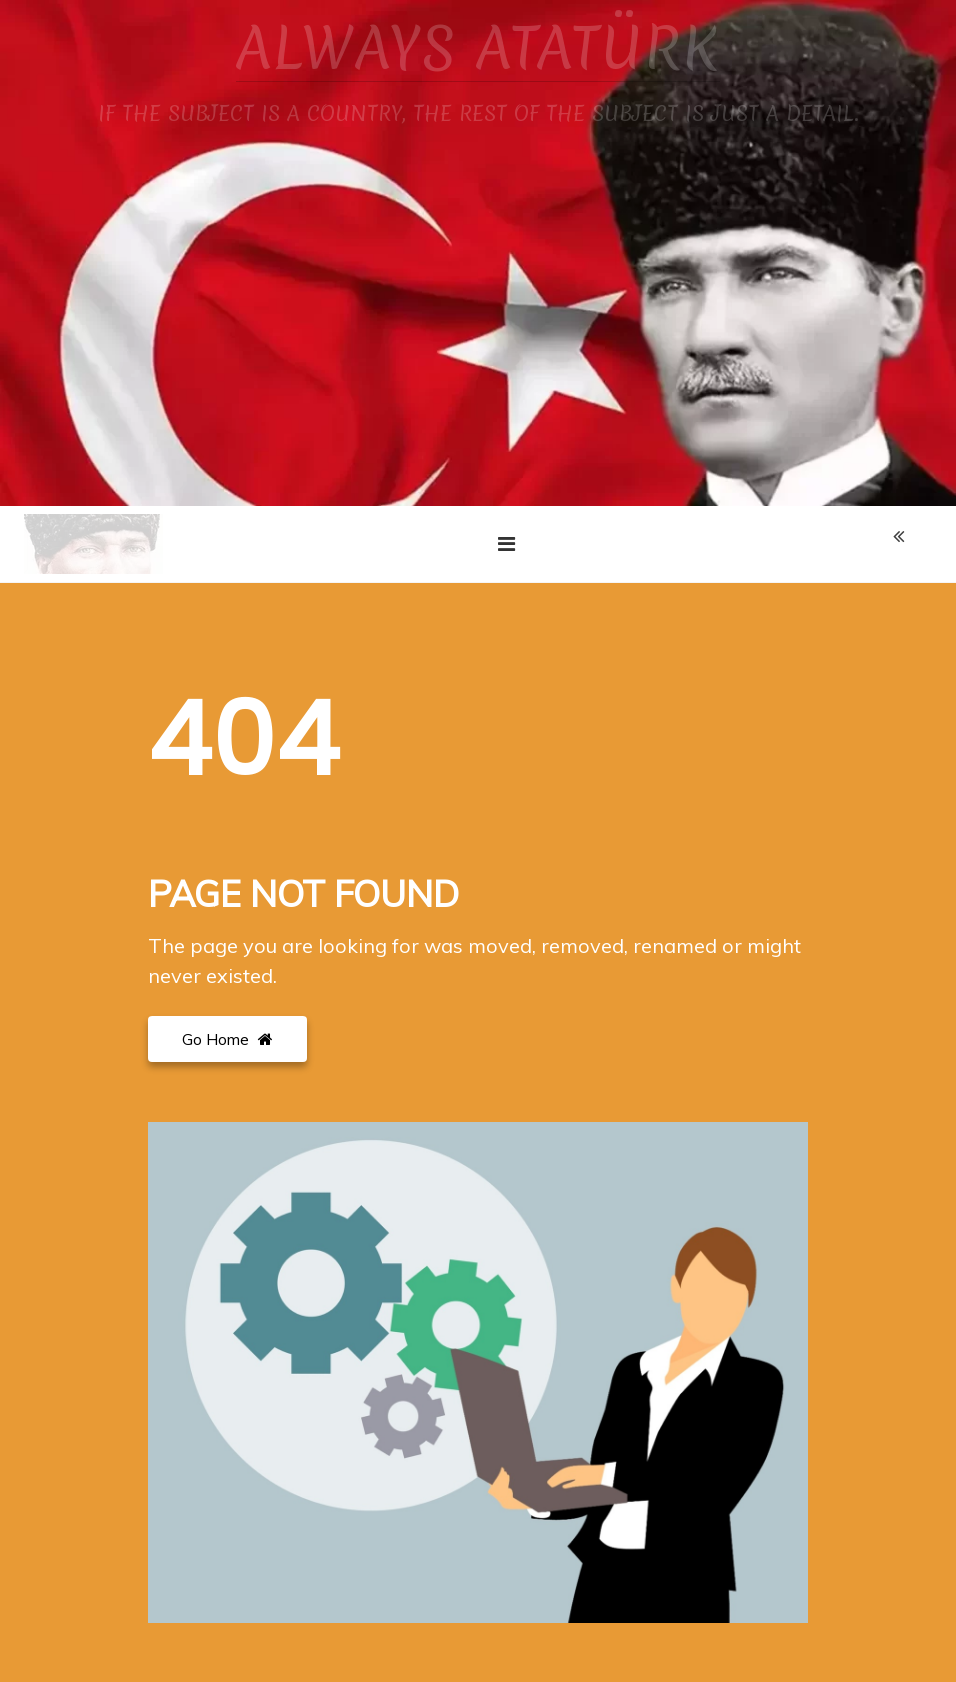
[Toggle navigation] (506, 544)
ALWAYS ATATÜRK (478, 48)
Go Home (227, 1039)
